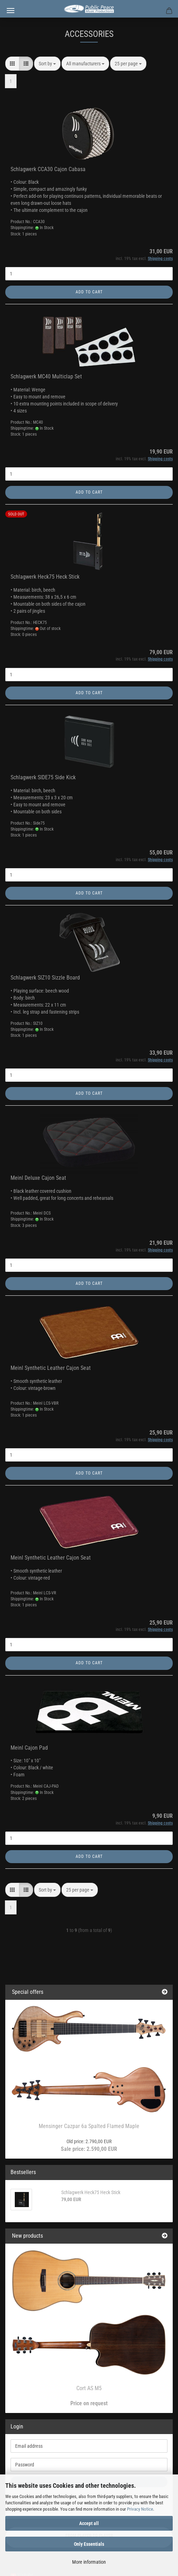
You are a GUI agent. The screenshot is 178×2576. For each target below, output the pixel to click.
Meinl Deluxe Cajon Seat (38, 1178)
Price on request (89, 2403)
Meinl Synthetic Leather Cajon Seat (51, 1368)
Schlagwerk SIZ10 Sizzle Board (45, 977)
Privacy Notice (140, 2509)
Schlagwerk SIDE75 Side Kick (43, 777)
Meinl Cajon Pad (29, 1747)
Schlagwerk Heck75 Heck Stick (45, 576)
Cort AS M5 (89, 2388)
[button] (12, 64)
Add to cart (89, 292)
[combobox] (47, 64)
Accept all (89, 2523)
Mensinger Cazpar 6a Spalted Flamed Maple (89, 2126)
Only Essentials (89, 2544)
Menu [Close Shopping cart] (10, 10)
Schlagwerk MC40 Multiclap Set (46, 376)
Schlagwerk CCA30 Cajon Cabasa (48, 169)
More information (89, 2562)
